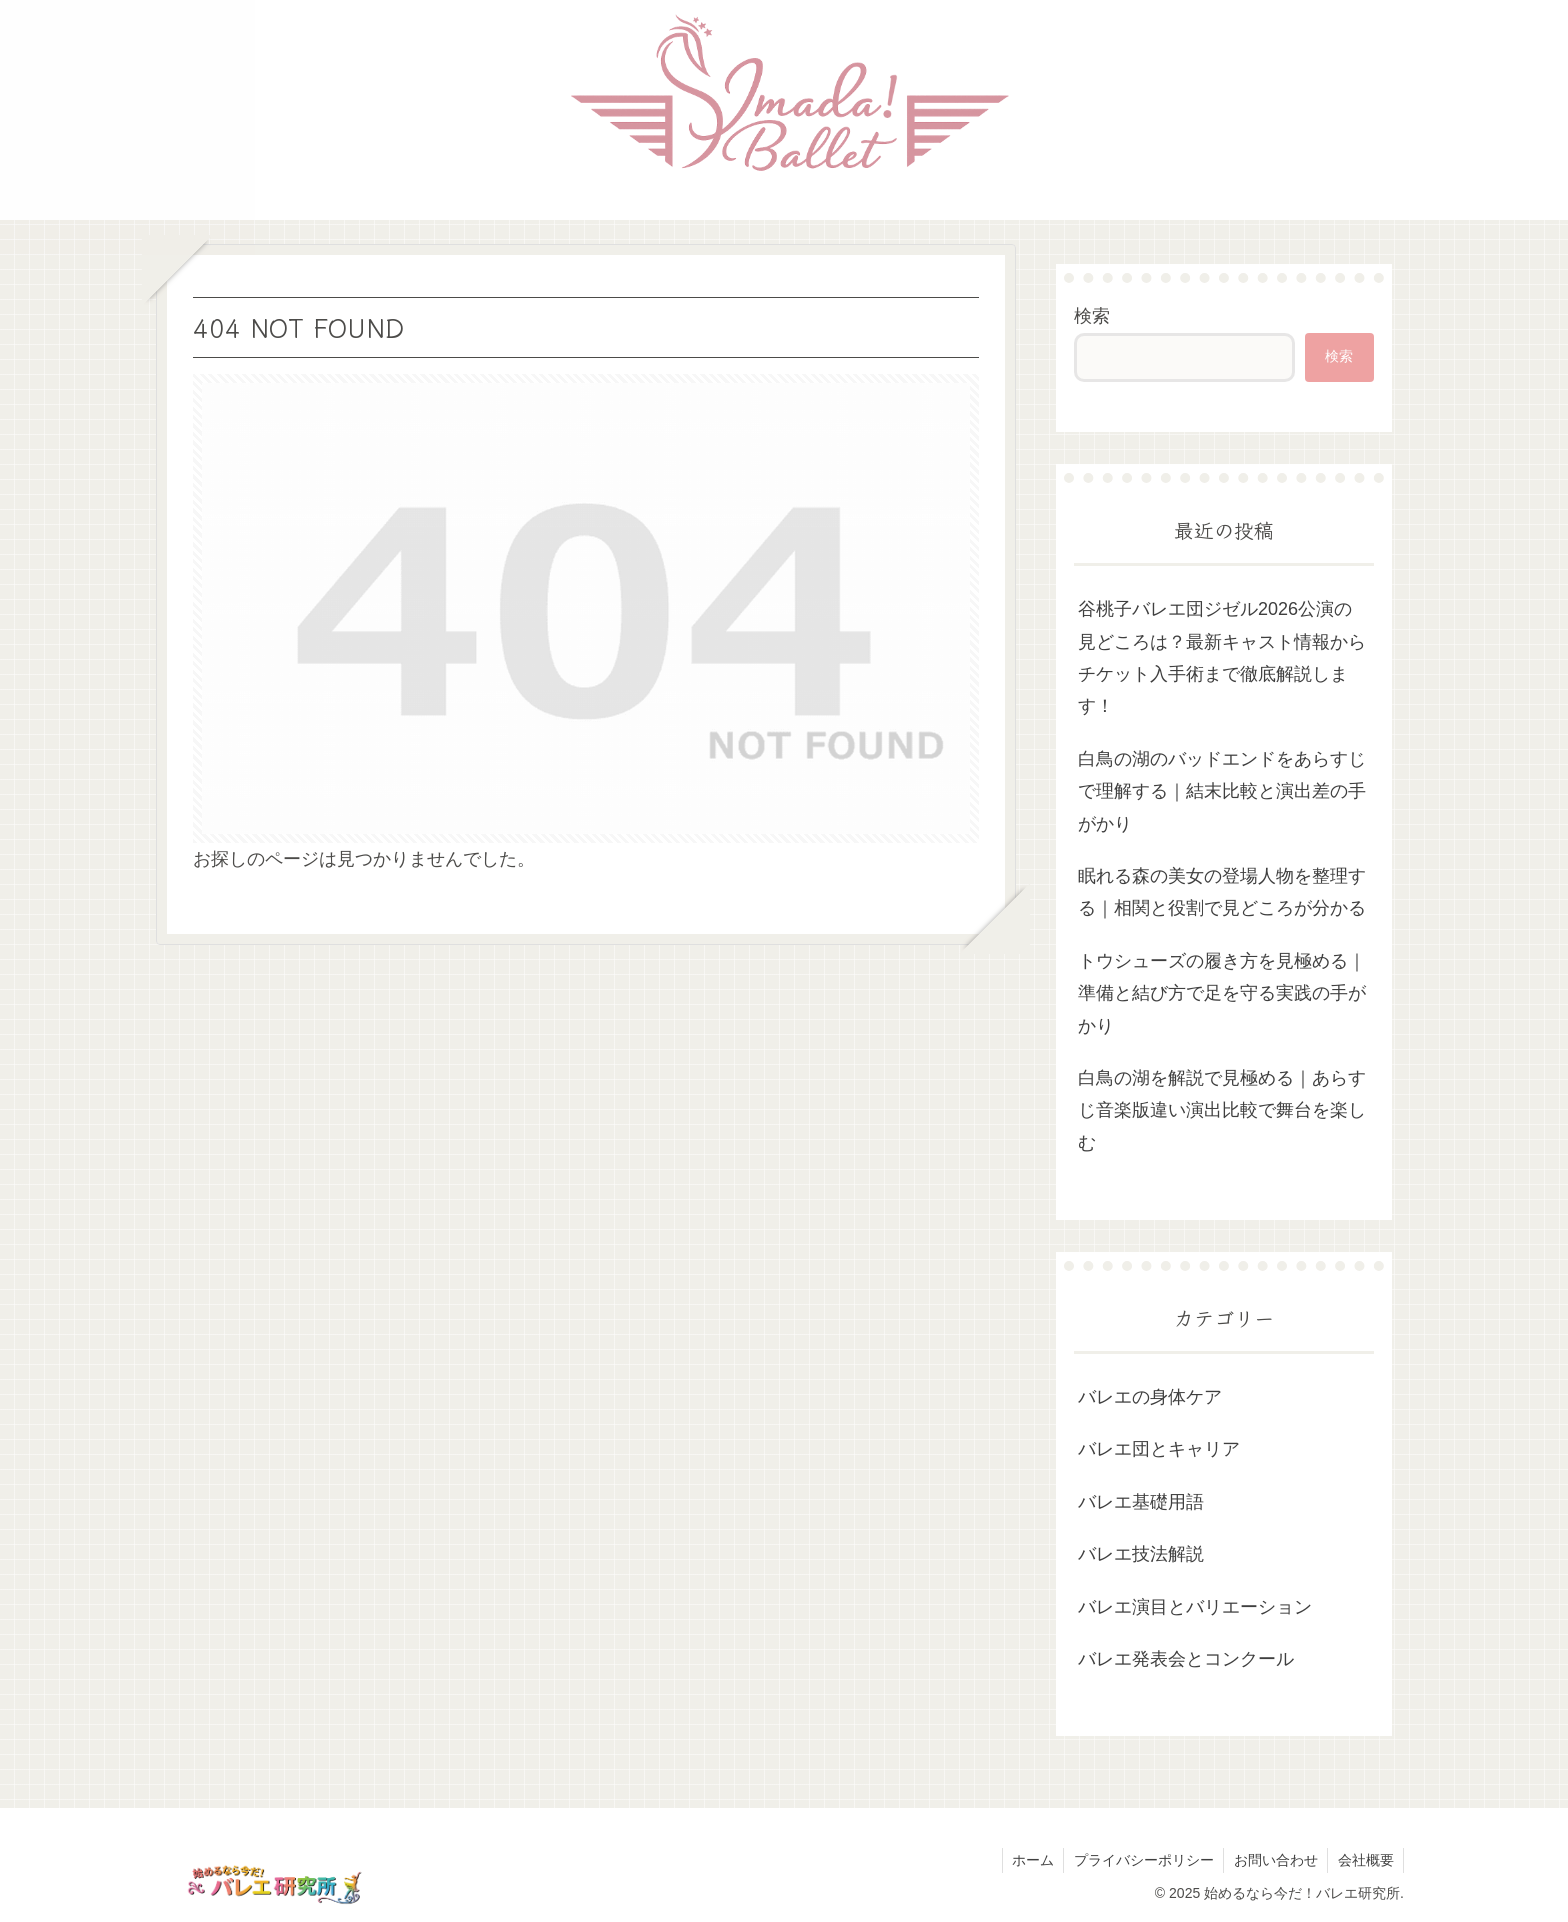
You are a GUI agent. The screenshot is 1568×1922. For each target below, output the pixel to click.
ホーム (1029, 1860)
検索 (1092, 316)
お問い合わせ (1274, 1860)
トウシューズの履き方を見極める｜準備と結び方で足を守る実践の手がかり (1222, 993)
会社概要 (1365, 1860)
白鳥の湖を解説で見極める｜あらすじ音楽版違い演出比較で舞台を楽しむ (1222, 1110)
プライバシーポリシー (1141, 1860)
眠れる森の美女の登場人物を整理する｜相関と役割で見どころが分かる (1222, 892)
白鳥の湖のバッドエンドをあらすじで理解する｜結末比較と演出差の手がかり (1222, 791)
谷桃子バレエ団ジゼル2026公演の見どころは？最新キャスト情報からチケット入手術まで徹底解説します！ (1222, 657)
